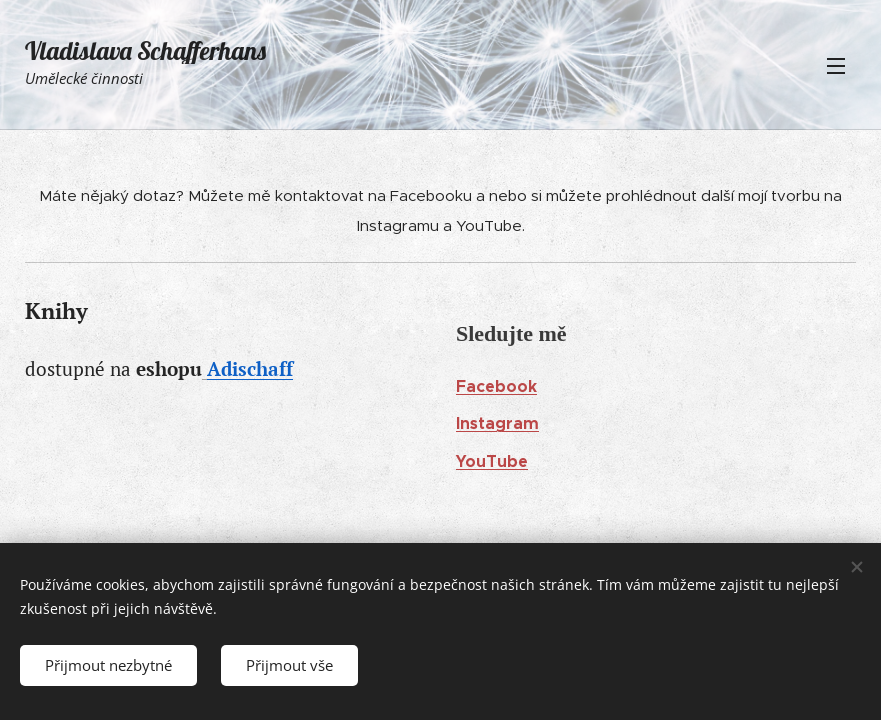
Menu (836, 66)
